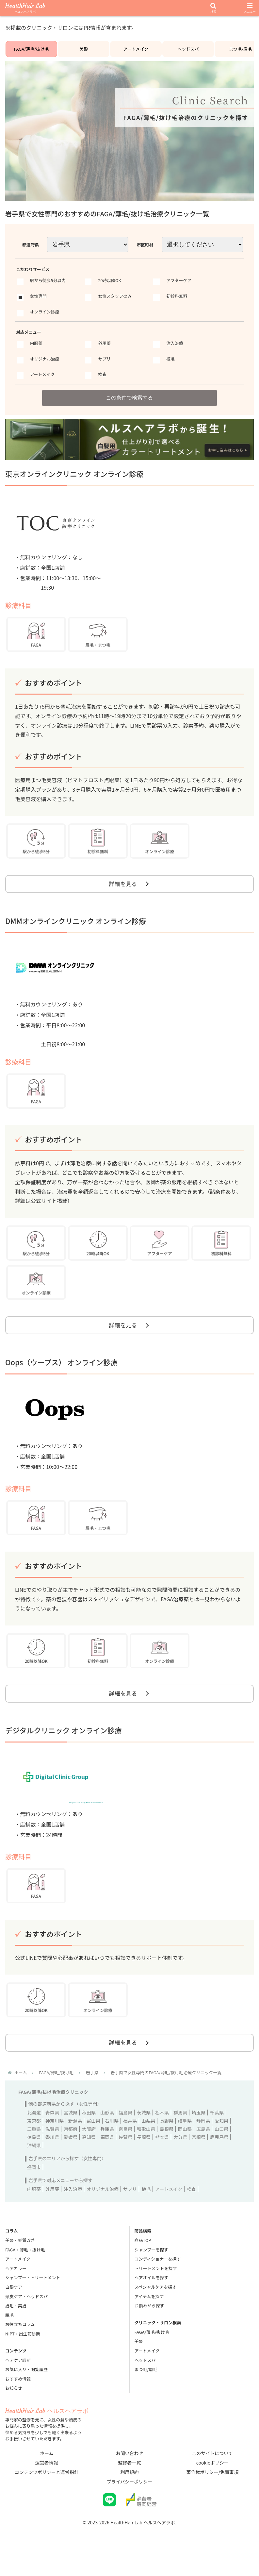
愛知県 (221, 2142)
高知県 (89, 2158)
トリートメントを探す (156, 2289)
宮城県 (70, 2133)
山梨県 (148, 2142)
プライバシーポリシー (130, 2503)
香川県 (52, 2158)
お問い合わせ (129, 2474)
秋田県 (89, 2133)
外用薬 (52, 2210)
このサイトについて (212, 2474)
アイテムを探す (149, 2318)
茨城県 (144, 2133)
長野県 (166, 2142)
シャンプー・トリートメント (32, 2299)
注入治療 (73, 2210)
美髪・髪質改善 (20, 2261)
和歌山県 (146, 2150)
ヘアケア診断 (18, 2381)
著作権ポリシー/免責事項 (212, 2493)
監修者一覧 (129, 2484)
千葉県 (217, 2133)
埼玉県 (198, 2133)
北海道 (34, 2133)
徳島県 (34, 2158)
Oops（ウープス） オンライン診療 (61, 1377)
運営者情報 (46, 2484)
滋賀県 (52, 2150)
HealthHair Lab (25, 8)
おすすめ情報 (18, 2400)
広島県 (203, 2150)
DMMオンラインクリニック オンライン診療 (75, 932)
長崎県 (144, 2158)
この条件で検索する (129, 405)
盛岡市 (34, 2188)
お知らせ (13, 2409)
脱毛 (9, 2336)
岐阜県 (185, 2142)
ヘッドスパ (188, 52)
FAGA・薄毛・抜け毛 (25, 2271)
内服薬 (34, 2210)
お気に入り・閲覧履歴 (26, 2390)
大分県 (180, 2158)
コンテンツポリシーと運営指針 (47, 2493)
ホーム (47, 2474)
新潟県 (75, 2142)
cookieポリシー (212, 2484)
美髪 (83, 52)
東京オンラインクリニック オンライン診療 (74, 482)
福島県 (125, 2133)
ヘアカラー (15, 2289)
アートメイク (136, 52)
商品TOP (143, 2261)
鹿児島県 (219, 2158)
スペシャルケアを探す (156, 2308)
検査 (191, 2210)
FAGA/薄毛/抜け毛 (31, 52)
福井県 (130, 2142)
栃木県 (162, 2133)
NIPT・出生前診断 (22, 2355)
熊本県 (162, 2158)
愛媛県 (70, 2158)
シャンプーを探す (152, 2271)
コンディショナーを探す (158, 2280)
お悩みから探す (149, 2327)
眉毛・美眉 (15, 2327)
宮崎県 (198, 2158)
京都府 (70, 2150)
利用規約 (130, 2493)
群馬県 (180, 2133)
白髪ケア (13, 2308)
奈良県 (125, 2150)
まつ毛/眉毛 (146, 2390)
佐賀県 (125, 2158)
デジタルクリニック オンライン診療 (63, 1748)
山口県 (221, 2150)
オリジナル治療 (103, 2210)
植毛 (146, 2210)
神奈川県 (54, 2142)
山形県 (107, 2133)
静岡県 (203, 2142)
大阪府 (89, 2150)
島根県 (166, 2150)
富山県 (93, 2142)
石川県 (112, 2142)
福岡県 (107, 2158)
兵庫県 (107, 2150)
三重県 (34, 2150)
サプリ (130, 2210)
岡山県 (185, 2150)
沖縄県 (34, 2166)
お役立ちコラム (20, 2345)
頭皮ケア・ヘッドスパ (26, 2318)
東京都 (34, 2142)
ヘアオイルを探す (152, 2299)
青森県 (52, 2133)
